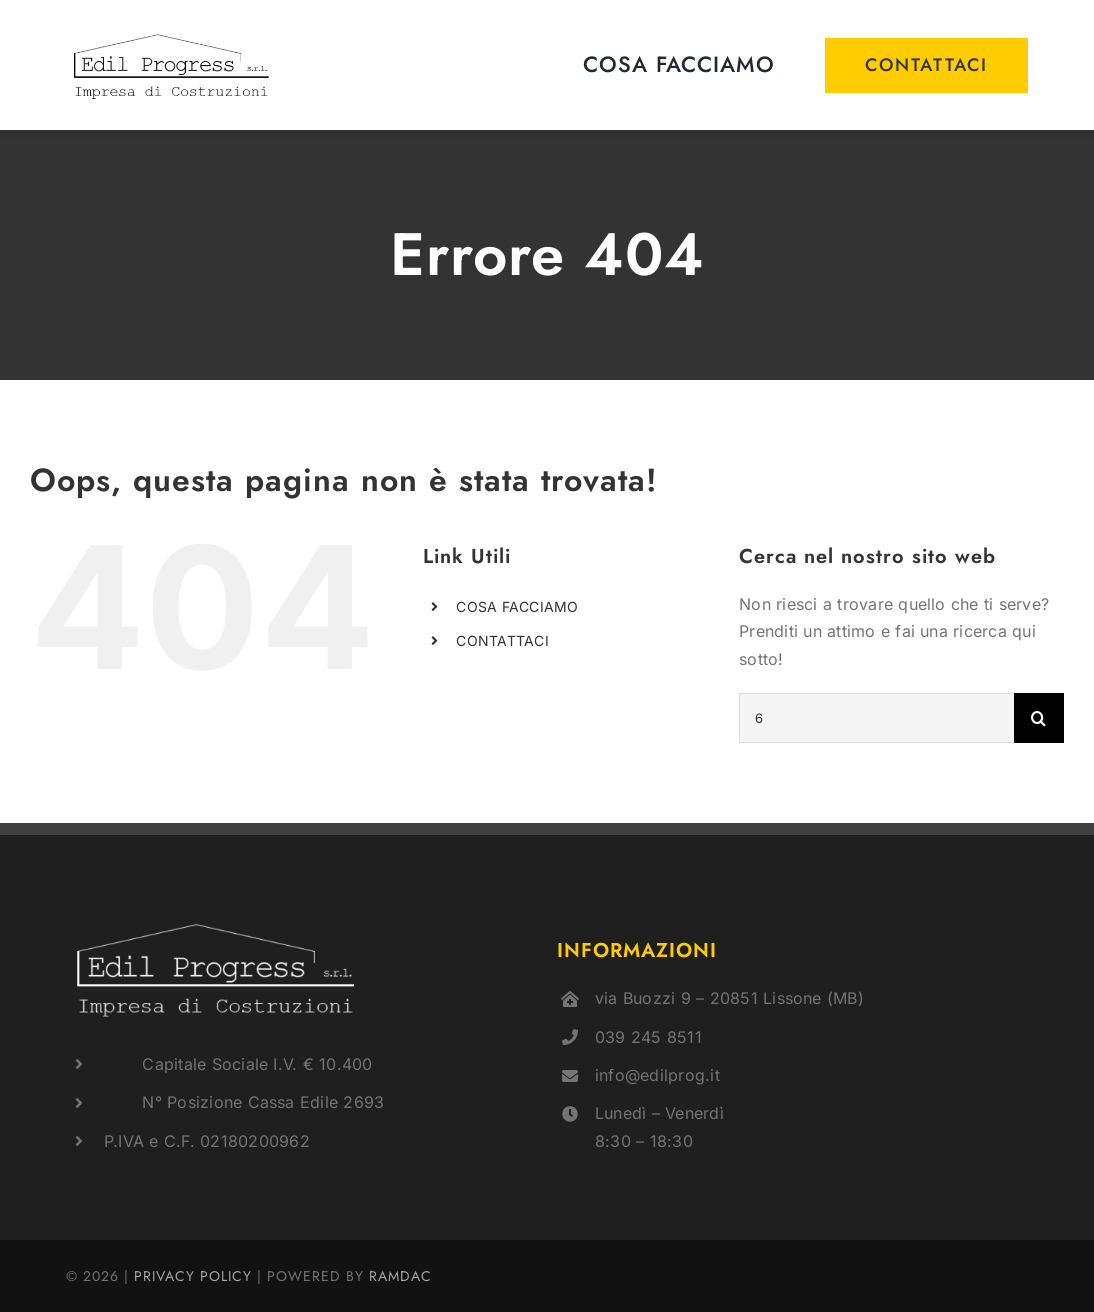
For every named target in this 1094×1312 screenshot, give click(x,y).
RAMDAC (400, 1276)
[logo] (172, 36)
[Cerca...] (876, 718)
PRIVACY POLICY (193, 1276)
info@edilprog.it (657, 1075)
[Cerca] (1039, 718)
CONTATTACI (502, 640)
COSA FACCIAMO (517, 606)
